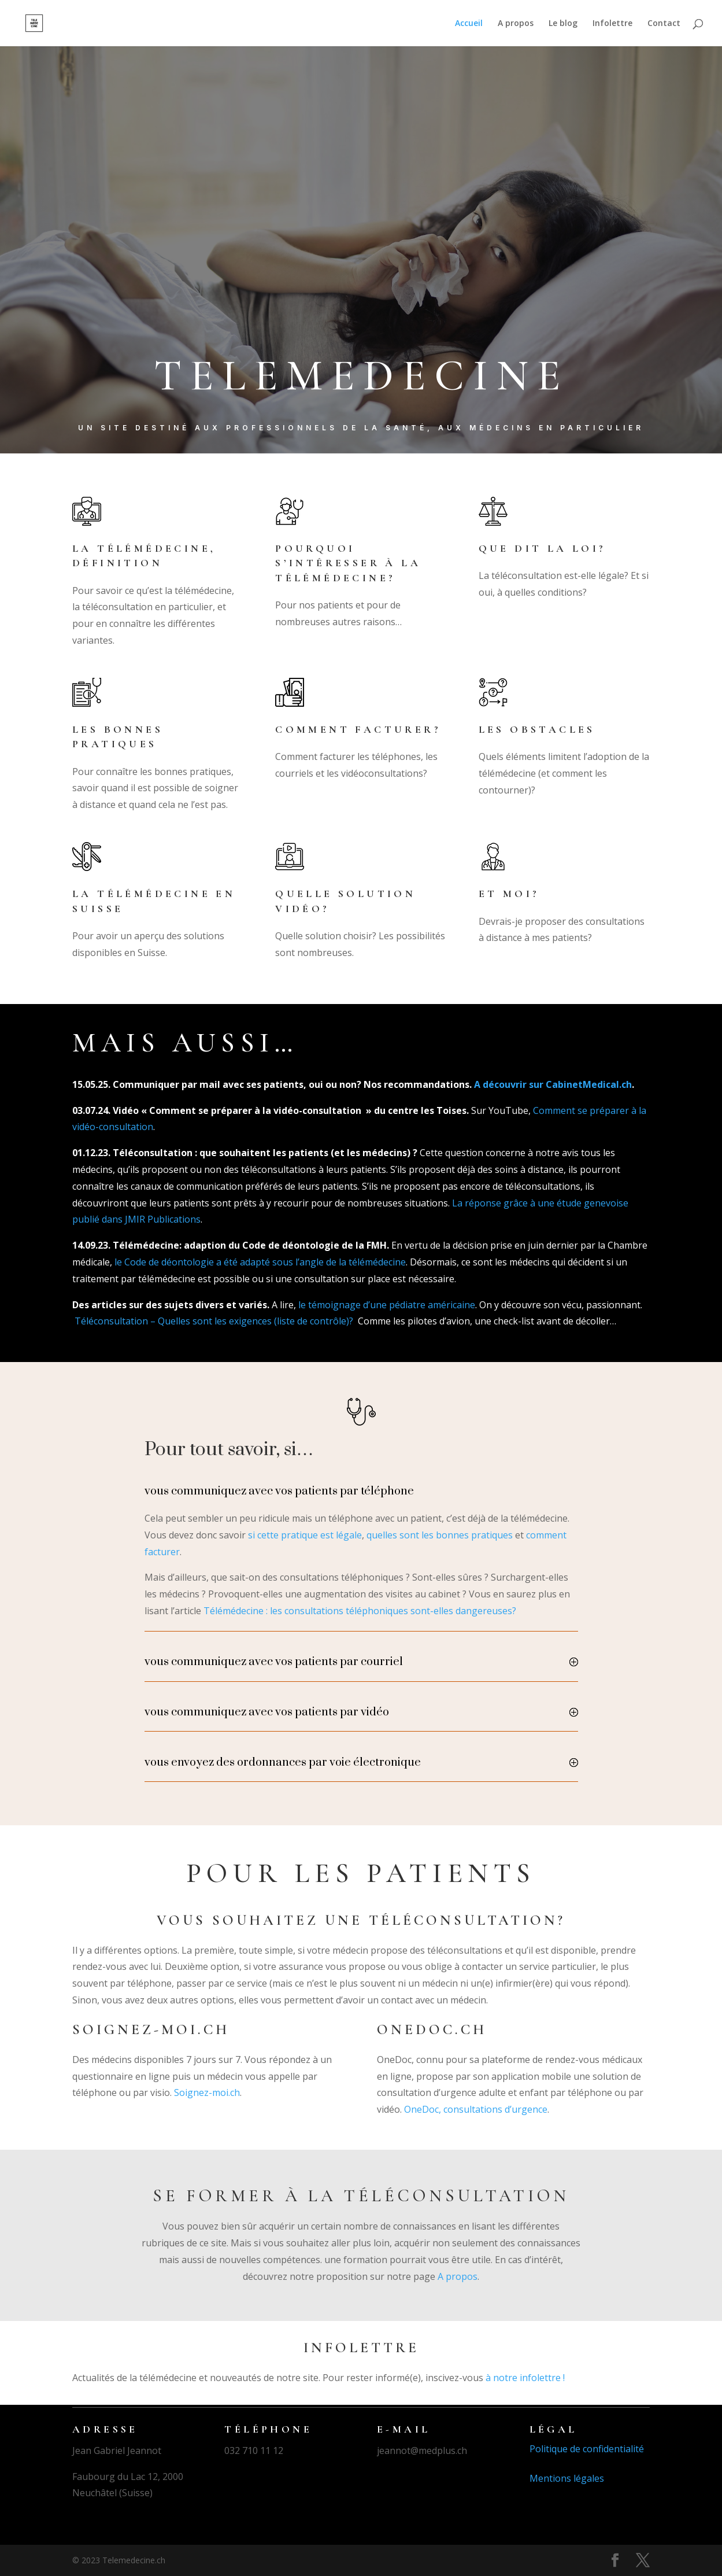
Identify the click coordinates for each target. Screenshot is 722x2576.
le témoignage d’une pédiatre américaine (386, 1304)
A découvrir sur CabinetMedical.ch (553, 1084)
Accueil (469, 23)
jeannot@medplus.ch (422, 2450)
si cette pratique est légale (305, 1535)
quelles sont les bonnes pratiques (439, 1535)
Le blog (563, 23)
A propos (516, 23)
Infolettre (612, 23)
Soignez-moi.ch (207, 2092)
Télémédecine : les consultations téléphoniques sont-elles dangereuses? (359, 1610)
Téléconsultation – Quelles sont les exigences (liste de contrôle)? (214, 1321)
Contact (663, 23)
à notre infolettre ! (525, 2377)
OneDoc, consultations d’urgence (475, 2109)
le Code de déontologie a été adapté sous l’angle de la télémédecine (260, 1262)
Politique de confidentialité (587, 2448)
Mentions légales (567, 2478)
